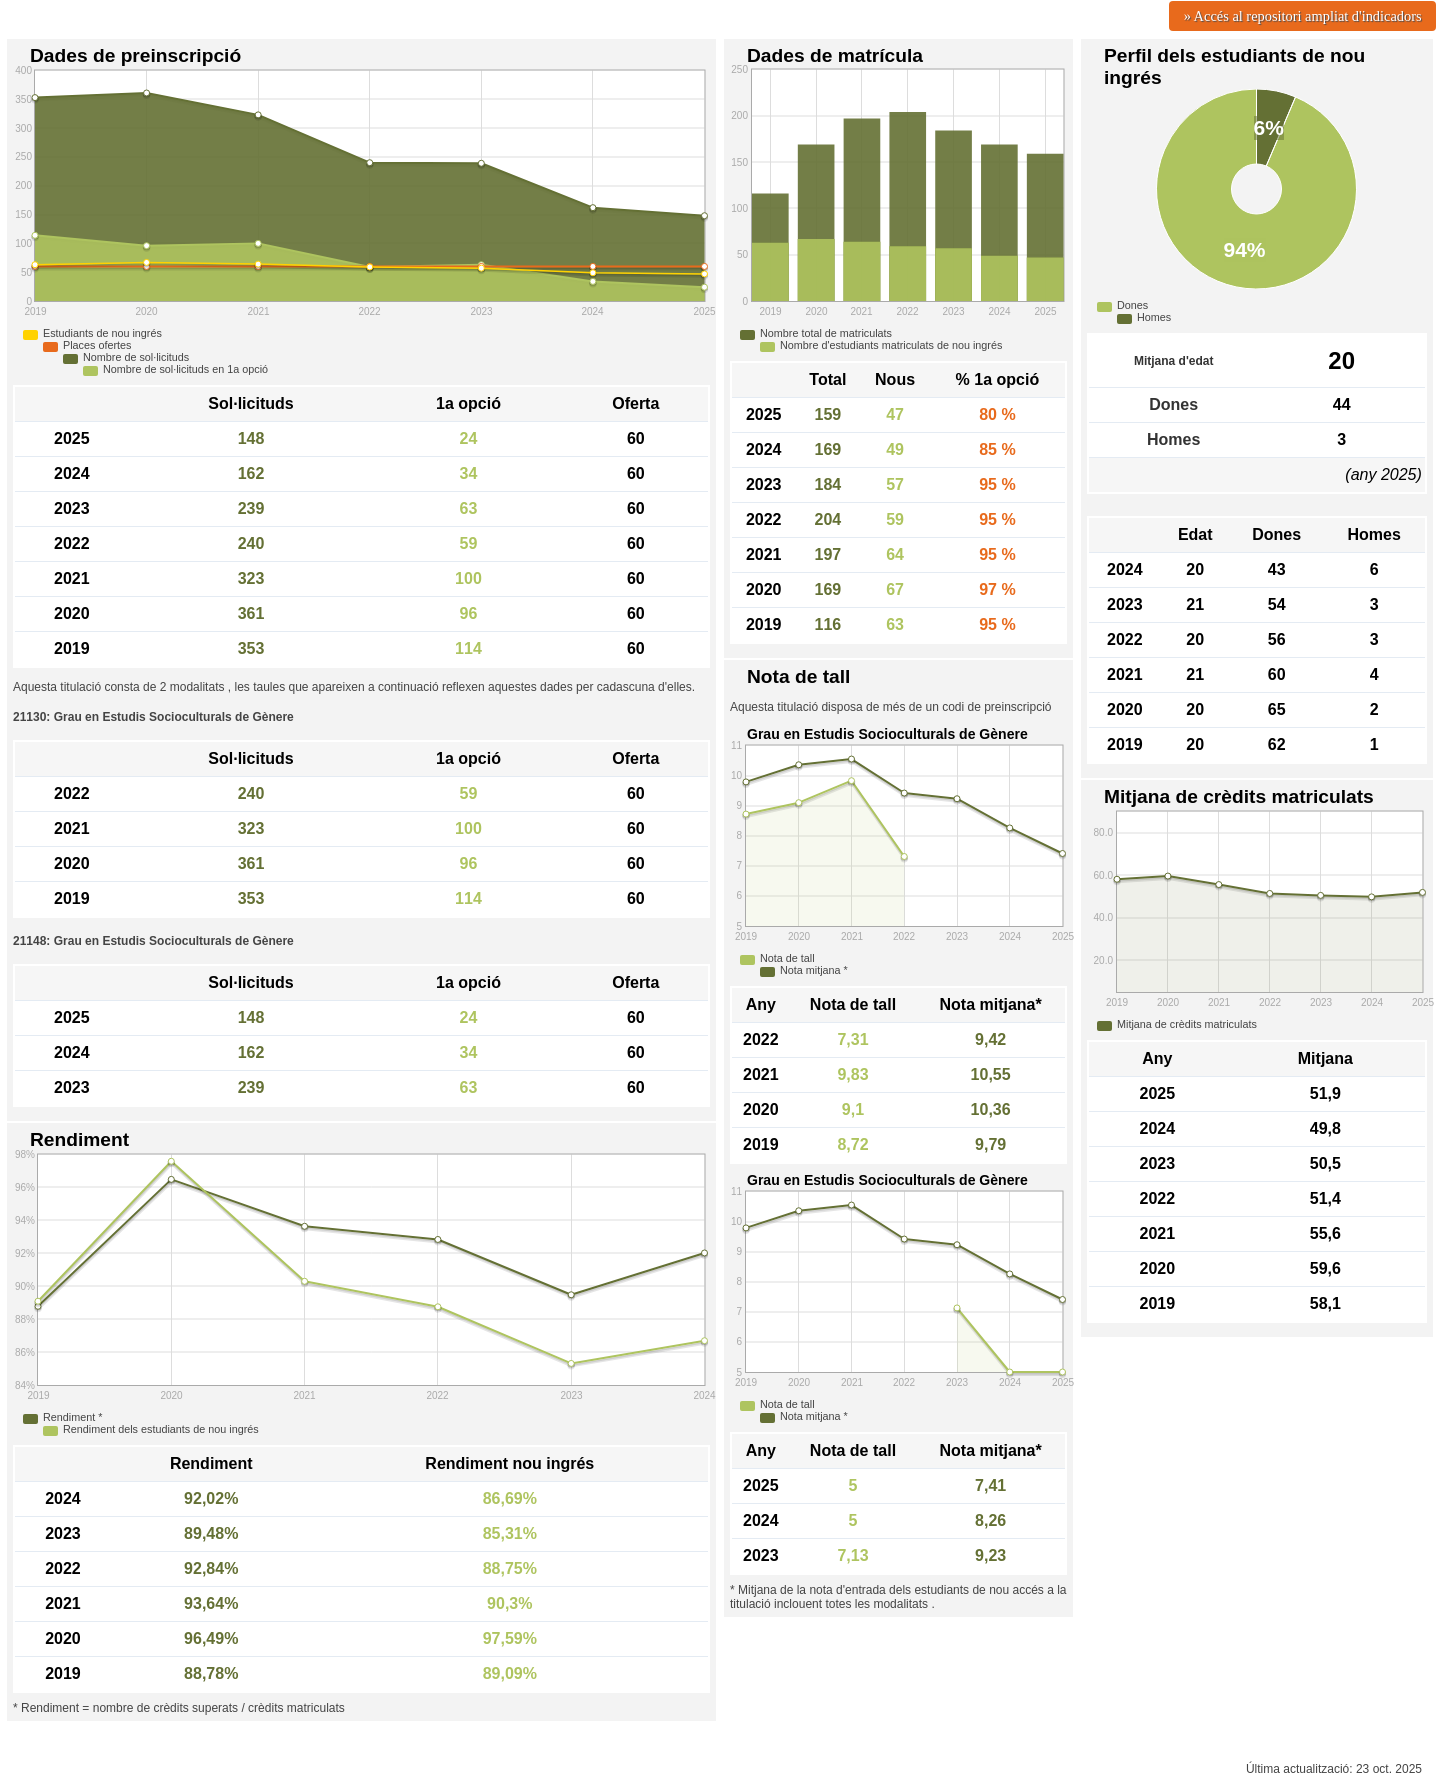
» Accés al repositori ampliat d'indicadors (1303, 16)
